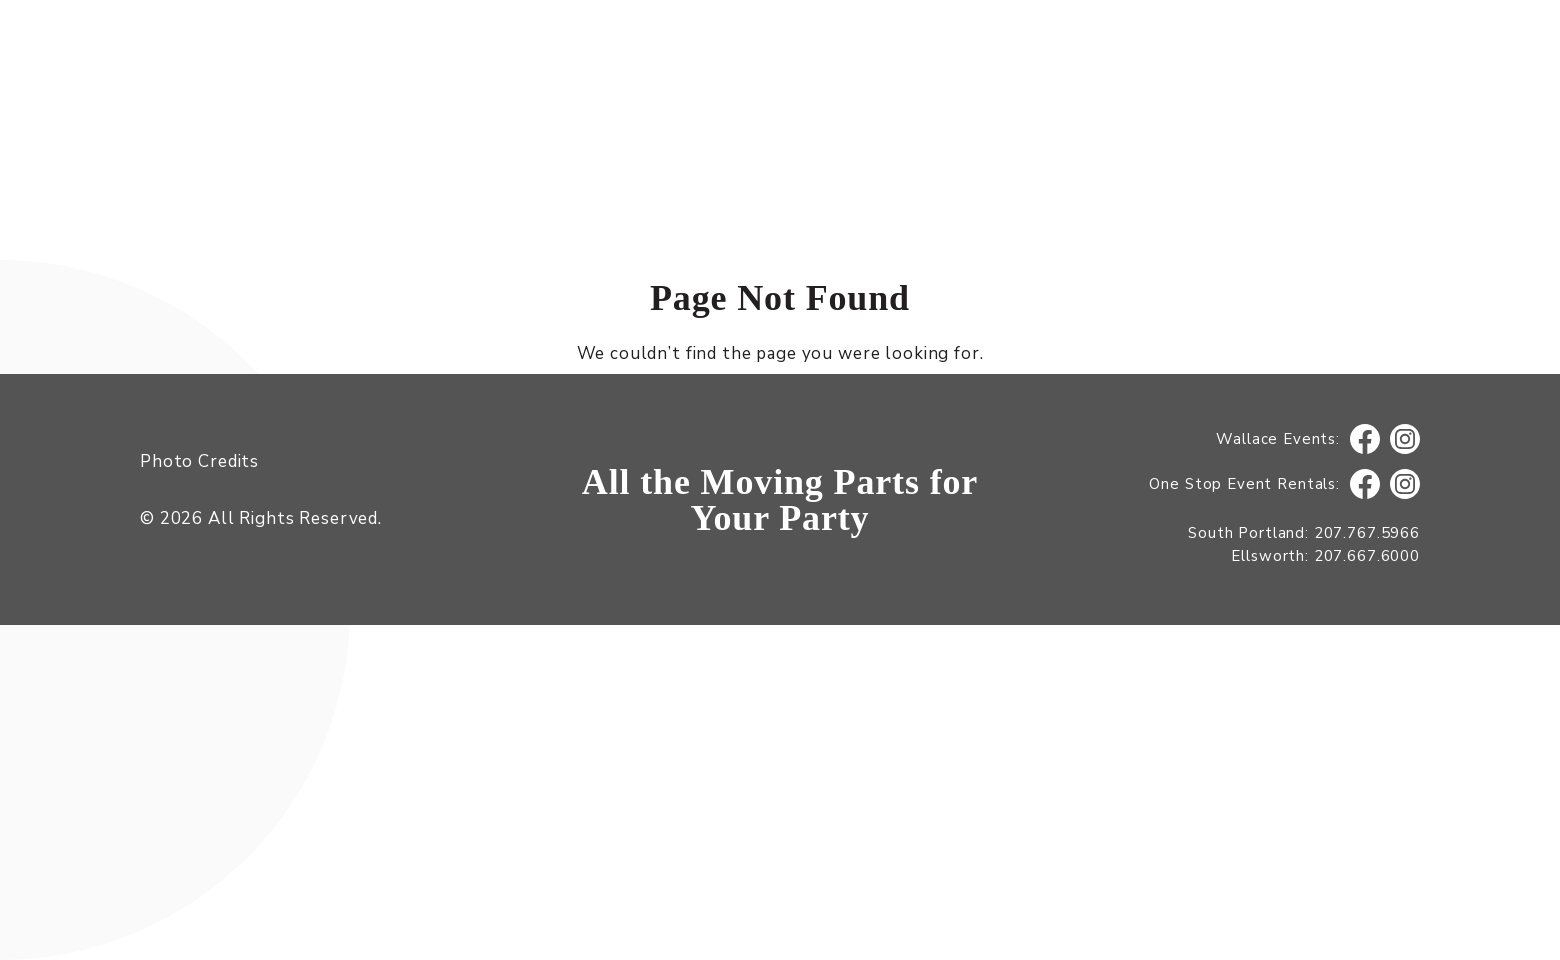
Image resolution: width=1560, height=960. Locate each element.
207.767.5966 (1367, 533)
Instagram (1405, 439)
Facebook (1365, 439)
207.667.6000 (1367, 556)
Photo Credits (199, 461)
